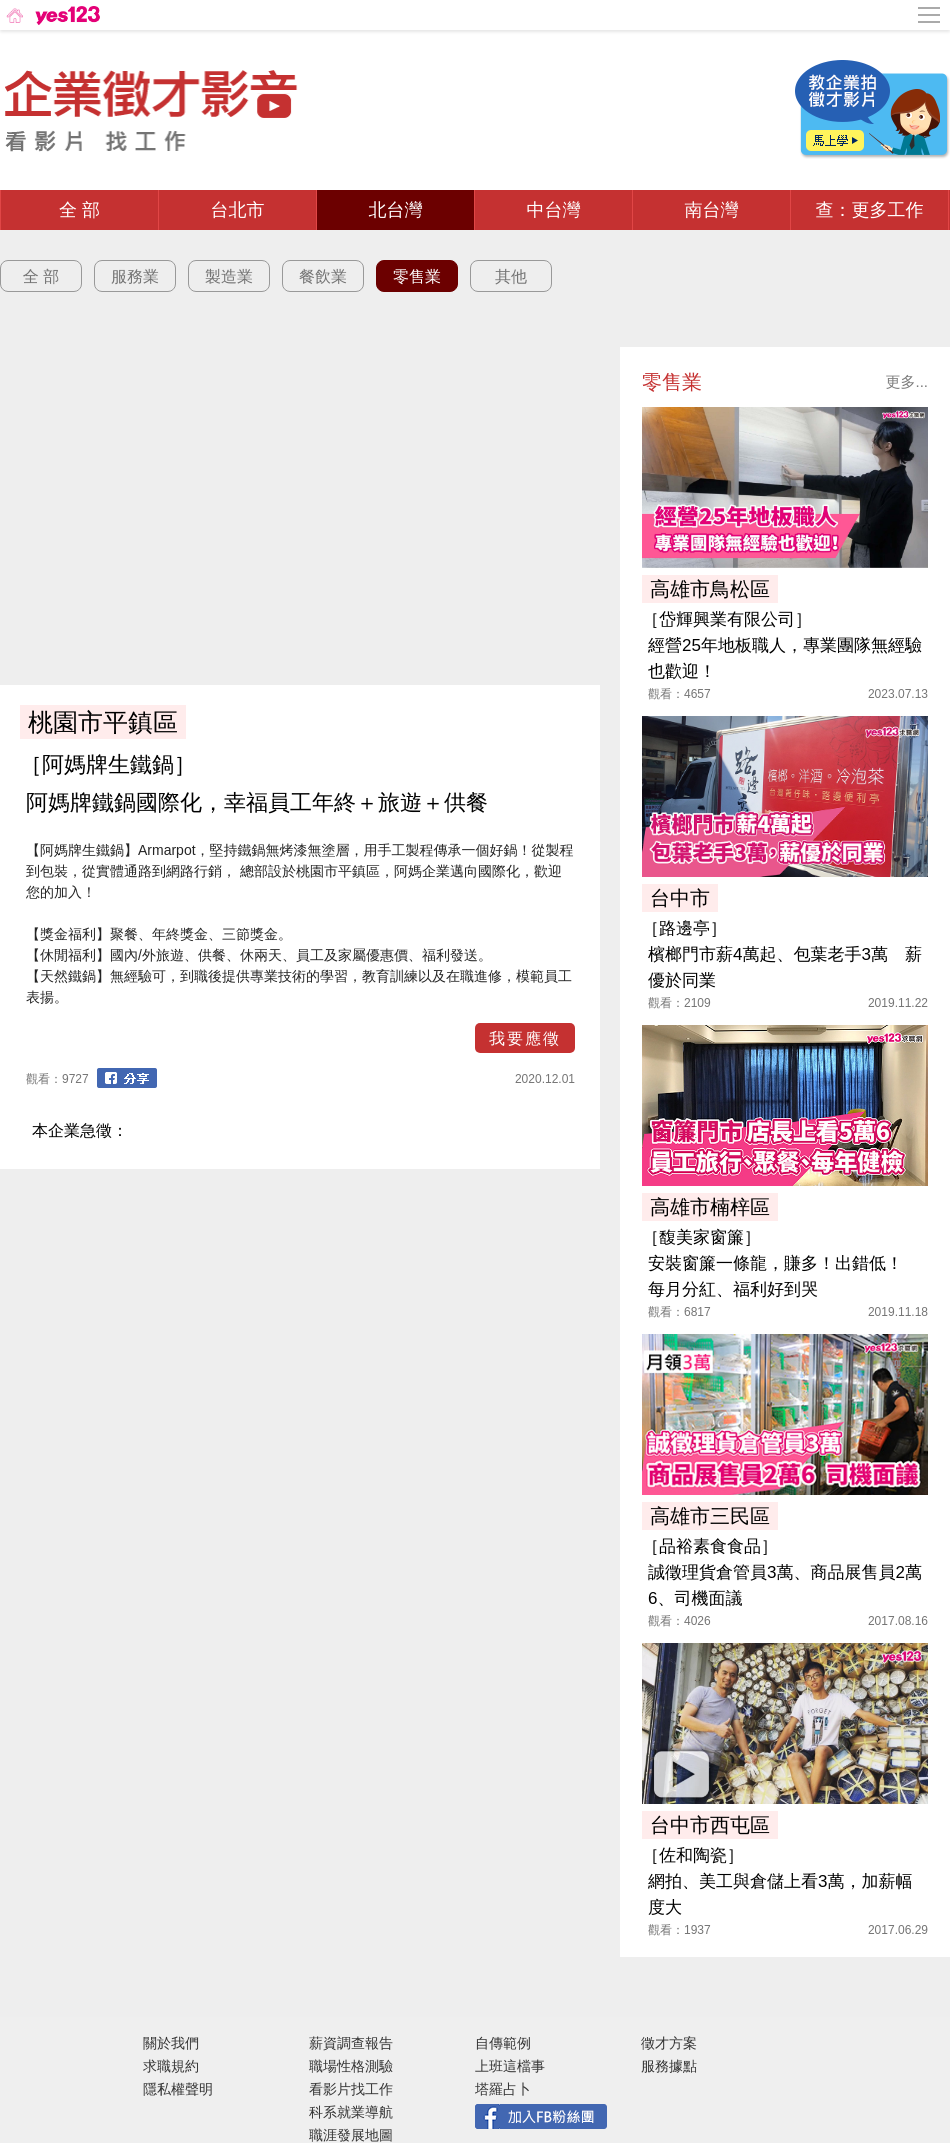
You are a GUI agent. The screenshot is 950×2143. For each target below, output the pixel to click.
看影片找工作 (351, 2089)
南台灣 (712, 210)
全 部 (79, 210)
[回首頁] (51, 15)
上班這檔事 (510, 2066)
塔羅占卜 (503, 2089)
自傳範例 (503, 2043)
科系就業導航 (351, 2112)
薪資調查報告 (351, 2043)
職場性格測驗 (351, 2066)
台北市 (238, 210)
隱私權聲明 (178, 2089)
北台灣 (396, 210)
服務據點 (669, 2066)
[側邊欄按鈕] (930, 15)
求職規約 (171, 2066)
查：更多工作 (870, 210)
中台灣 (554, 210)
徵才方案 (669, 2043)
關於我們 (171, 2043)
